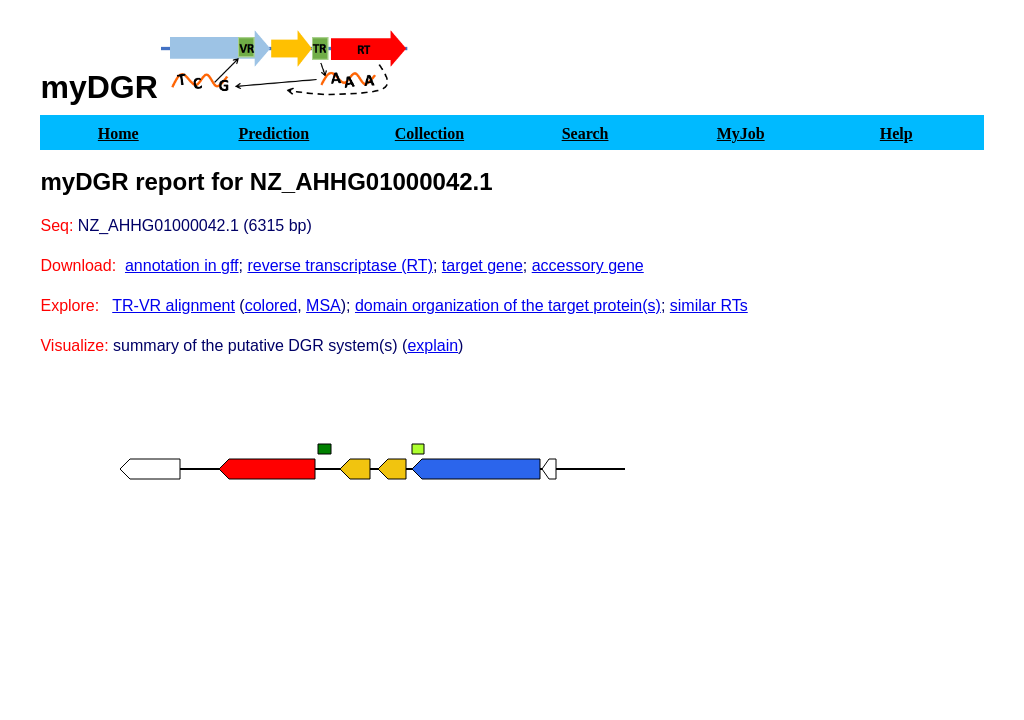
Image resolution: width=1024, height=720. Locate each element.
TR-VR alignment (173, 305)
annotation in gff (182, 265)
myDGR (98, 87)
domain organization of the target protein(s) (508, 305)
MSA (323, 305)
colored (271, 305)
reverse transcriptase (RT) (340, 265)
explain (432, 345)
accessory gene (588, 265)
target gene (482, 265)
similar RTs (709, 305)
